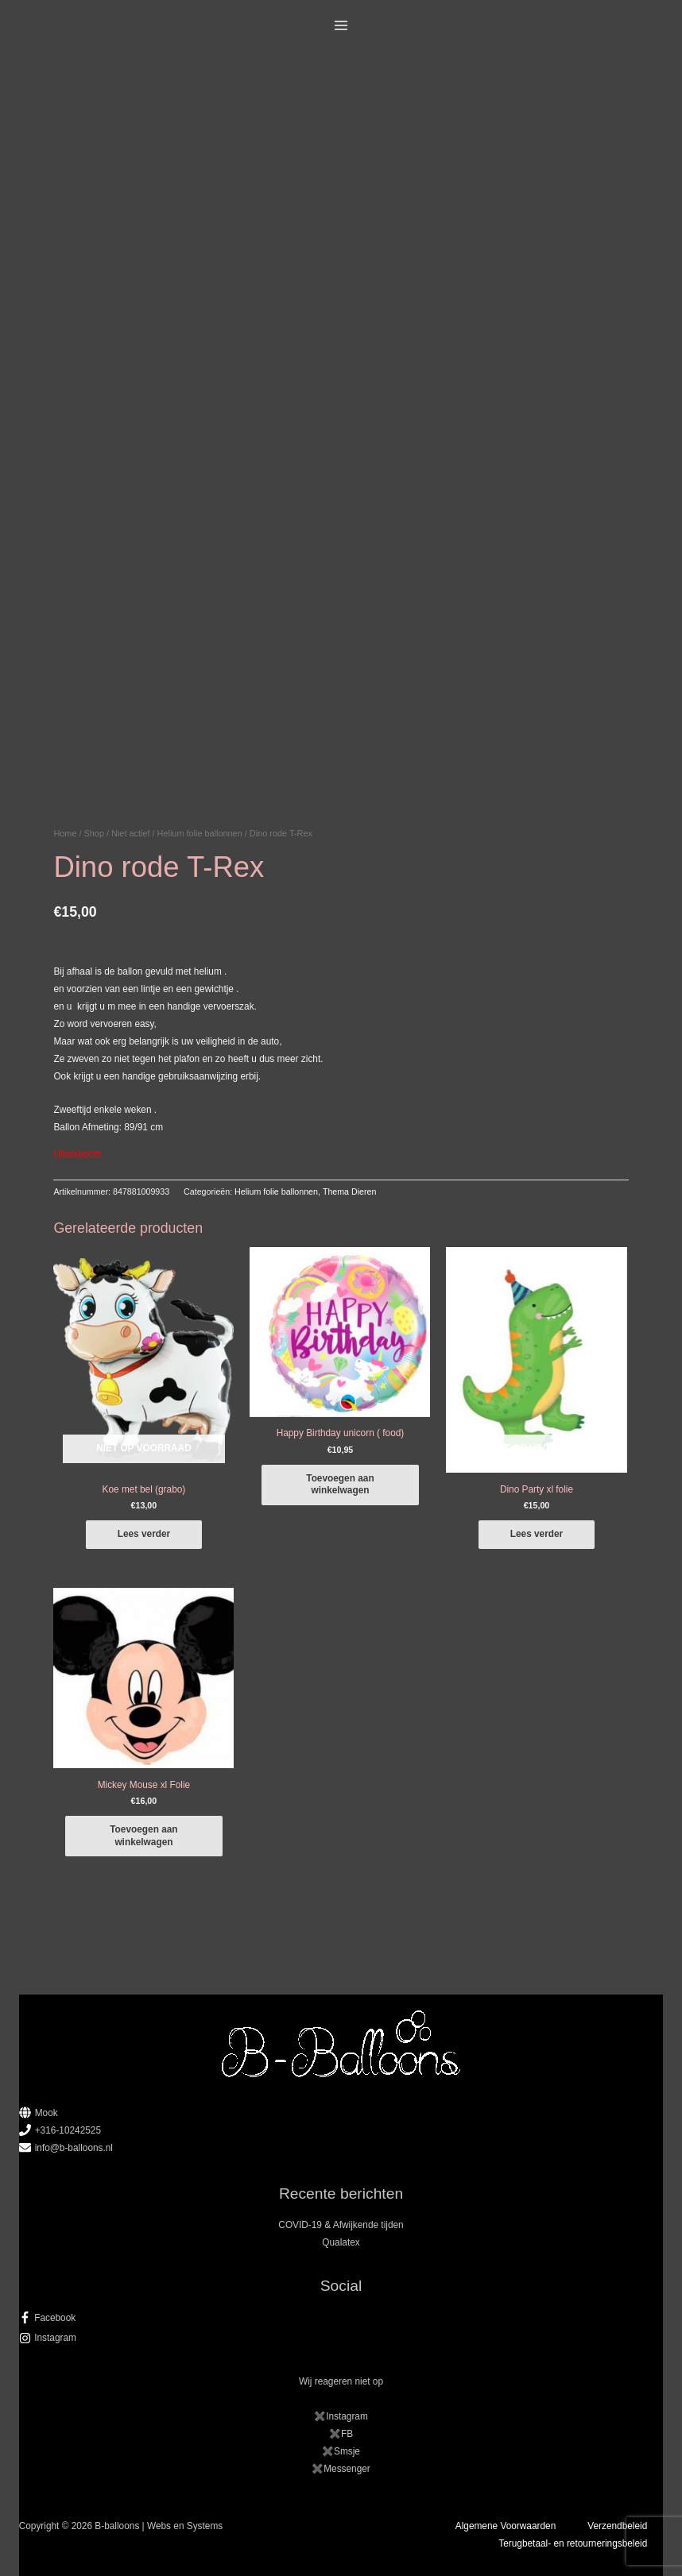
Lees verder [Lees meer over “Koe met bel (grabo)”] (144, 1533)
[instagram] (341, 2337)
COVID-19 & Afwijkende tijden (340, 2224)
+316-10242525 (68, 2130)
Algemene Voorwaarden (505, 2526)
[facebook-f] (341, 2318)
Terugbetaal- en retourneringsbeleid (572, 2543)
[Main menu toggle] (341, 26)
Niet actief (130, 833)
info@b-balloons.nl (74, 2147)
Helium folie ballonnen (199, 833)
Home (64, 833)
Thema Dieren (350, 1191)
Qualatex (340, 2242)
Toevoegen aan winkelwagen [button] (340, 1484)
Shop (94, 833)
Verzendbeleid (617, 2526)
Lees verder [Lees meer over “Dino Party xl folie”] (537, 1533)
